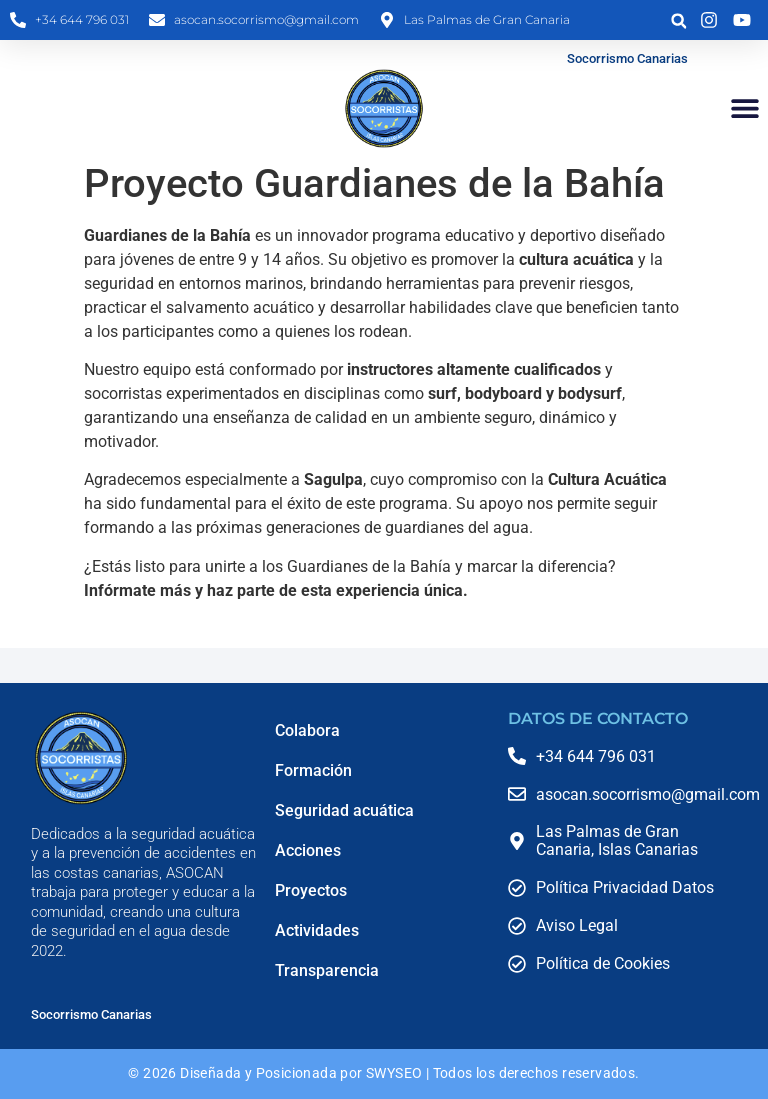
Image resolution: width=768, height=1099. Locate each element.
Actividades (317, 930)
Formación (313, 770)
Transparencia (327, 970)
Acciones (308, 850)
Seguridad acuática (344, 810)
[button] (678, 21)
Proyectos (311, 890)
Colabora (307, 730)
